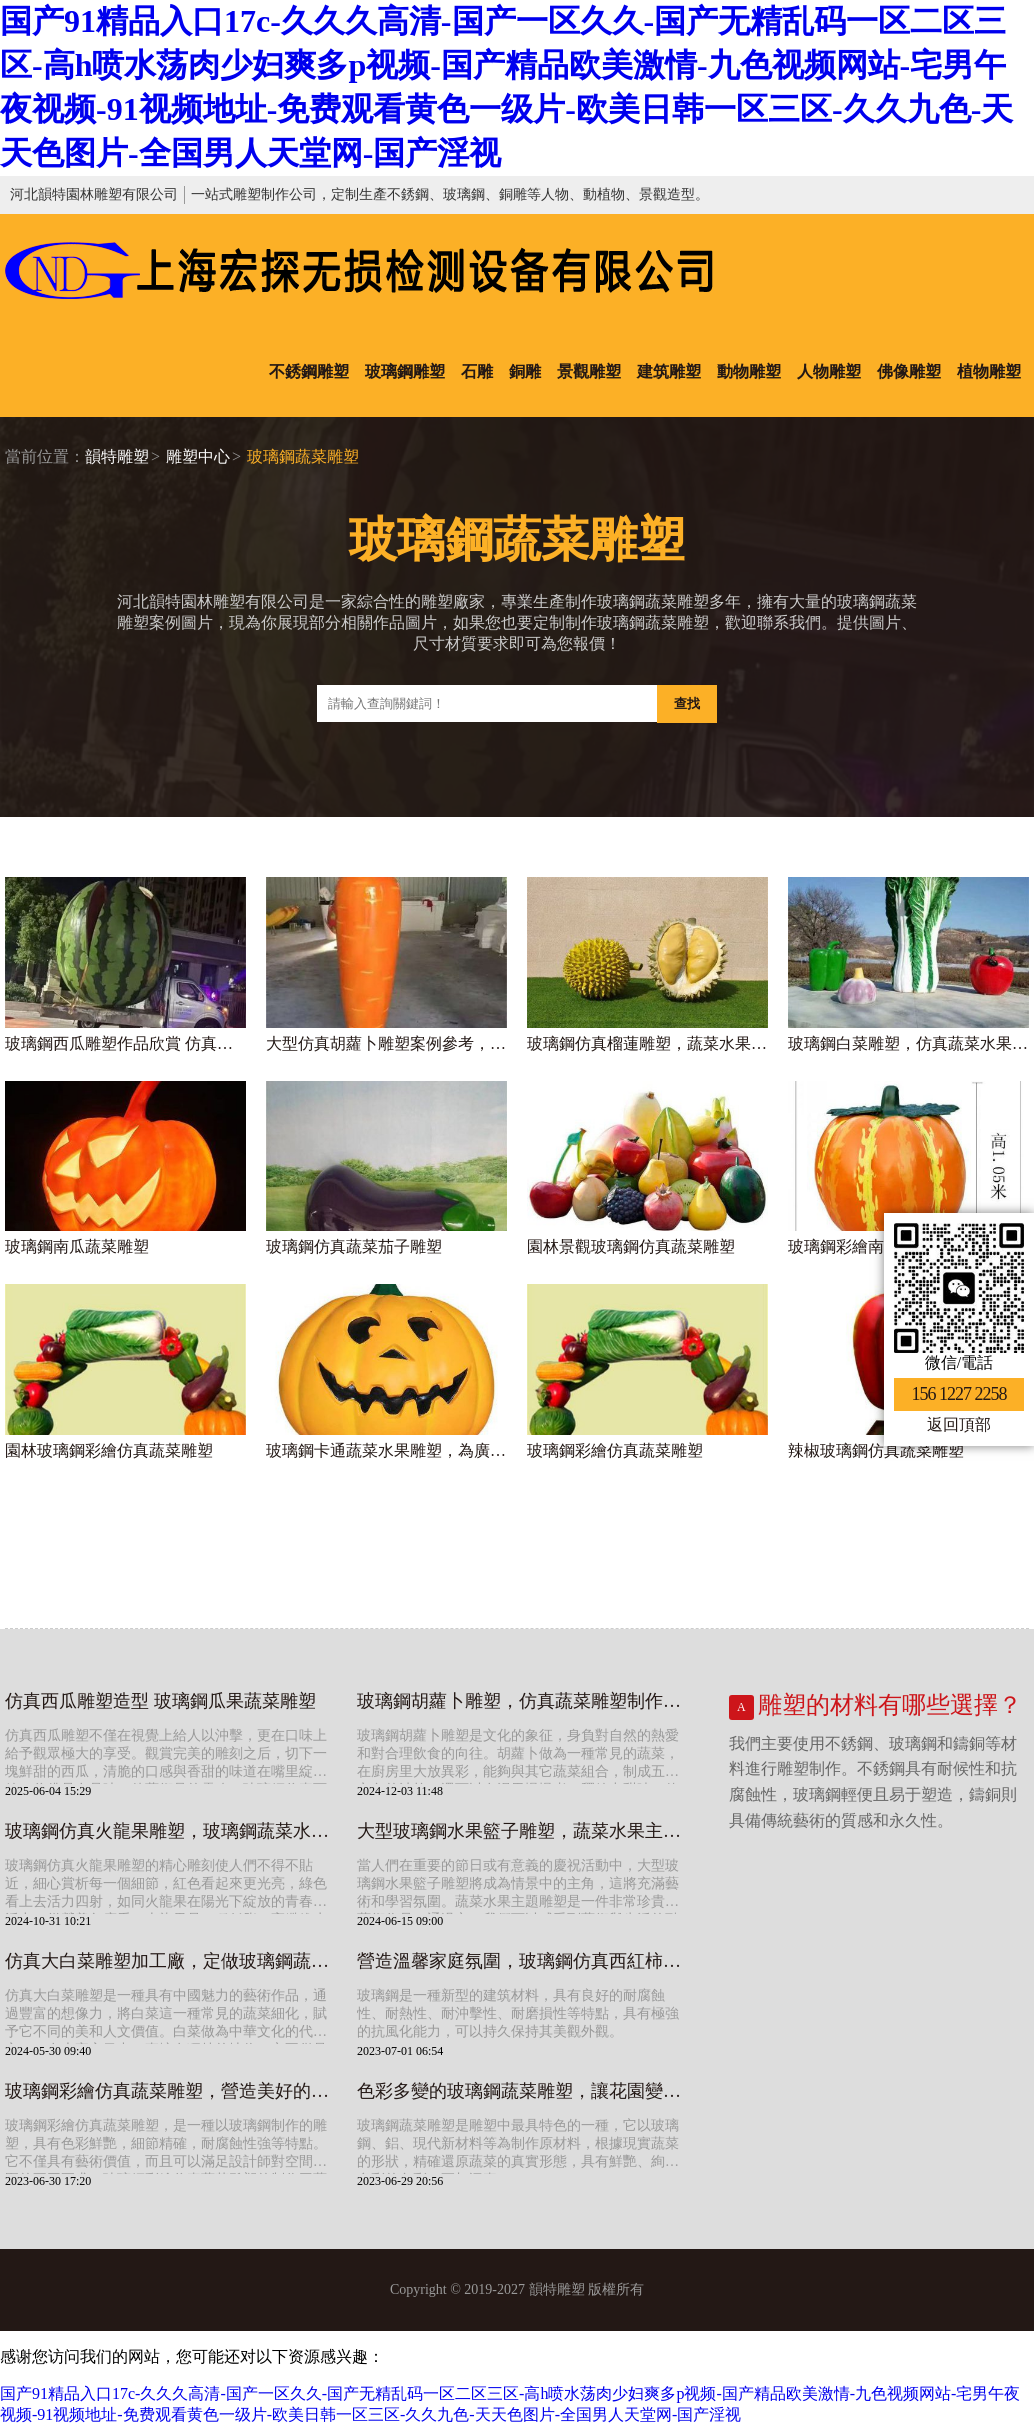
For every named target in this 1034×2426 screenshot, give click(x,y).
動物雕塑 (749, 371)
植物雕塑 (989, 371)
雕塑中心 (198, 456)
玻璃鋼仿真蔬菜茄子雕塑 (354, 1246)
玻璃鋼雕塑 (405, 371)
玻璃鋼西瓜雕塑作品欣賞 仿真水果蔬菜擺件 (125, 1043)
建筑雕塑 (669, 371)
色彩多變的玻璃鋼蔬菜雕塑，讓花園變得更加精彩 (523, 2091)
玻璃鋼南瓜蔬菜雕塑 (77, 1246)
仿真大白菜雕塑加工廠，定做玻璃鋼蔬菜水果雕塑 (171, 1961)
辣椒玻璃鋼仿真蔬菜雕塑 (876, 1450)
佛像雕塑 (909, 371)
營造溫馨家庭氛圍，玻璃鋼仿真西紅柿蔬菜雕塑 (523, 1961)
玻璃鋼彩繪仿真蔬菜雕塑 (615, 1450)
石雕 (477, 371)
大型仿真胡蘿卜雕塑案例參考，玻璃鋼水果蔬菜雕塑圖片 (386, 1043)
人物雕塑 (829, 371)
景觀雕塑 (589, 371)
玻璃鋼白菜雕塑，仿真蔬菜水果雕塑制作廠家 (908, 1043)
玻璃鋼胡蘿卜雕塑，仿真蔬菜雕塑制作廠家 (523, 1701)
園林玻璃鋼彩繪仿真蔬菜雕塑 (109, 1450)
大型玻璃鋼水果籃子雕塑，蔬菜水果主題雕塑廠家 (523, 1831)
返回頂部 (959, 1424)
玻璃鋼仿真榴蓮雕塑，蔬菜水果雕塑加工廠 (647, 1043)
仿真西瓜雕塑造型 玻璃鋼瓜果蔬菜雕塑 (160, 1701)
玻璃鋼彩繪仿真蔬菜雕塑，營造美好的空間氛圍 (171, 2091)
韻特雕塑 (117, 456)
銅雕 (525, 371)
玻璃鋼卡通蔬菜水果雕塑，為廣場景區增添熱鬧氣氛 (386, 1450)
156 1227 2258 (959, 1394)
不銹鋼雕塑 (309, 371)
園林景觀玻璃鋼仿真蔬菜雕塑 (631, 1246)
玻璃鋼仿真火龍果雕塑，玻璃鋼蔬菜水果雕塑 (171, 1831)
